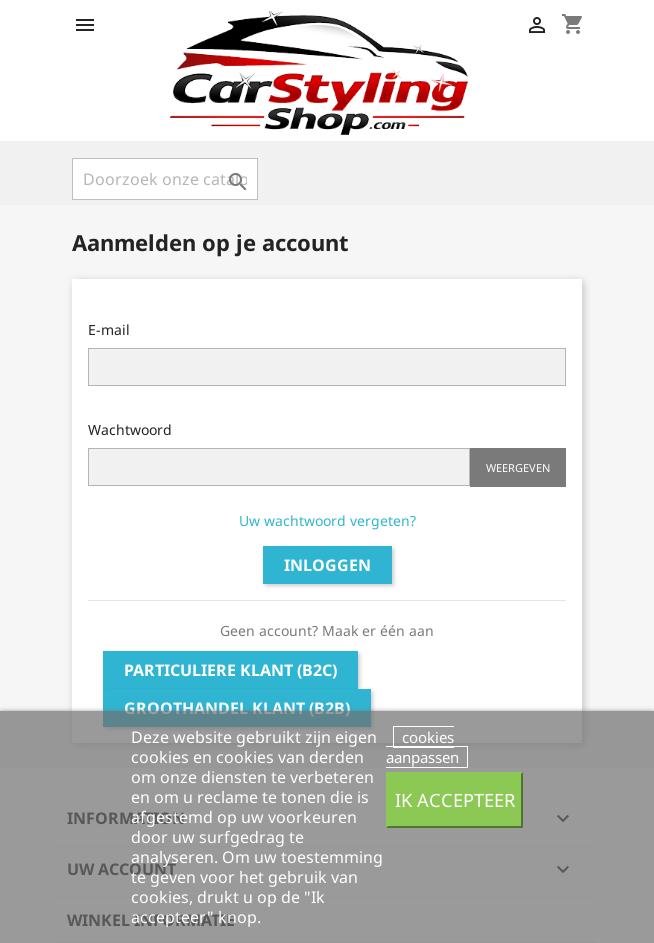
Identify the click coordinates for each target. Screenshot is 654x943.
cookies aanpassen (422, 747)
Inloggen (327, 565)
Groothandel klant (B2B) (237, 708)
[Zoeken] (165, 179)
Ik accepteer (455, 799)
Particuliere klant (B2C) (230, 670)
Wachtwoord (130, 429)
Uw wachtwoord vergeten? (327, 520)
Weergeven (518, 467)
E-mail (109, 329)
